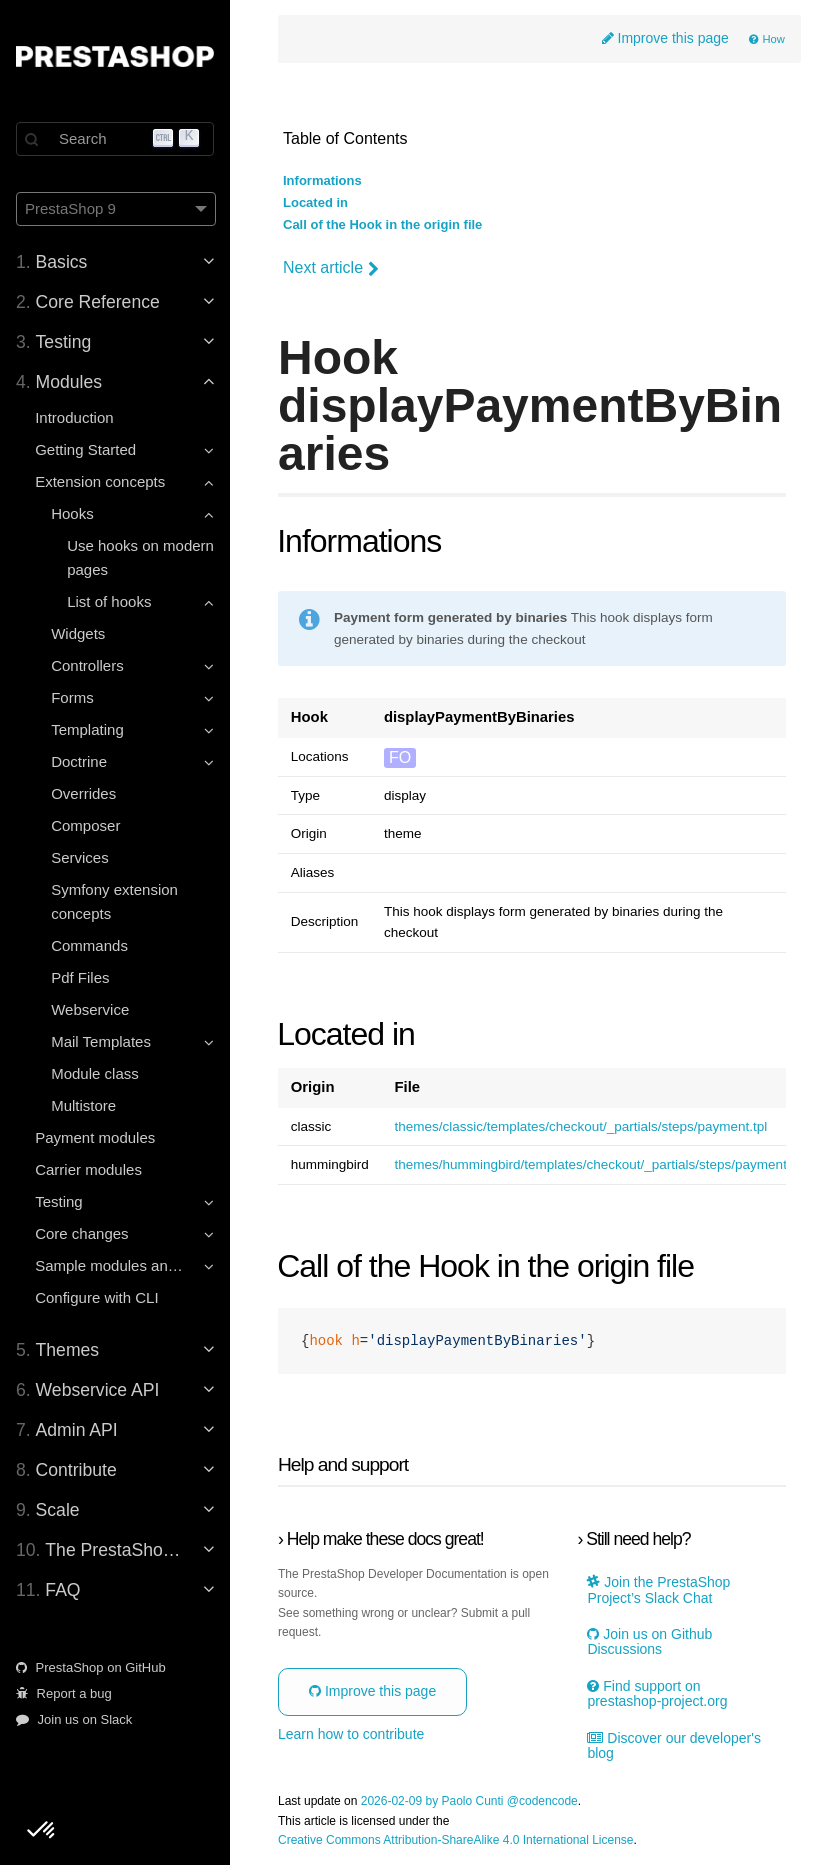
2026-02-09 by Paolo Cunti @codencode (469, 1801)
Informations (322, 181)
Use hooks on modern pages (140, 557)
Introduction (74, 417)
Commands (89, 945)
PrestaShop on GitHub (91, 1667)
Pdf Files (80, 977)
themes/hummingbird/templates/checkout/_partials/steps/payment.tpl (599, 1165)
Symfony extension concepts (114, 901)
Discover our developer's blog (674, 1746)
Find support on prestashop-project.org (657, 1694)
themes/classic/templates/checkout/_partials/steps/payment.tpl (580, 1127)
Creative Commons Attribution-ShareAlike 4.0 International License (456, 1840)
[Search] (115, 139)
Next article (331, 268)
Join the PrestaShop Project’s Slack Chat (658, 1590)
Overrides (83, 793)
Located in (315, 203)
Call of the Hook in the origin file (382, 225)
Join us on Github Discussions (649, 1642)
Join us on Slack (74, 1719)
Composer (85, 825)
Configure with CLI (96, 1297)
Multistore (83, 1105)
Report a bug (64, 1693)
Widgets (78, 633)
